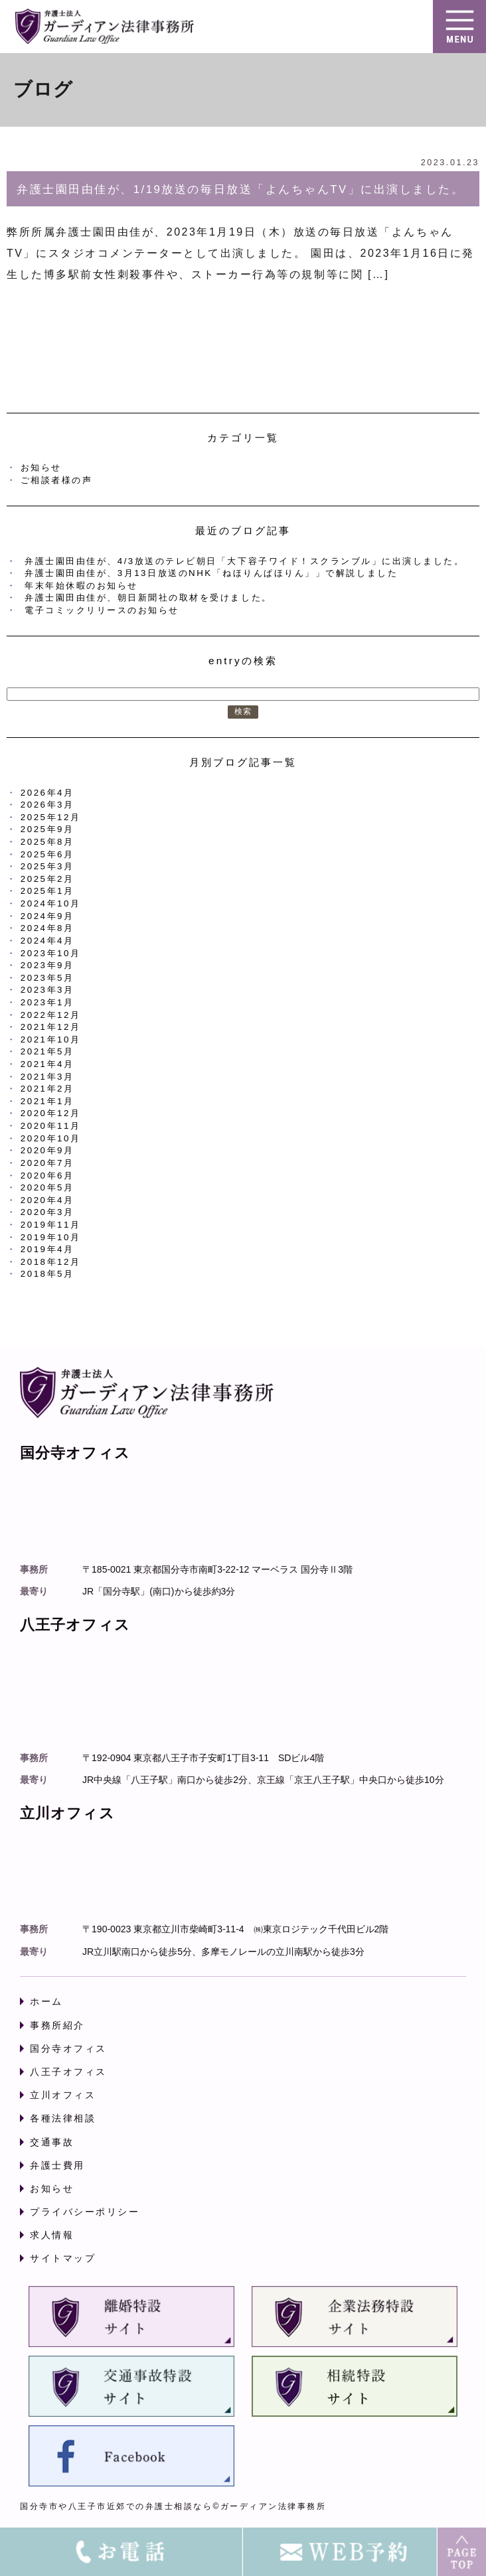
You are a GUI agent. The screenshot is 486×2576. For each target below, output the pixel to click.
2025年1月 (47, 891)
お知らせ (41, 467)
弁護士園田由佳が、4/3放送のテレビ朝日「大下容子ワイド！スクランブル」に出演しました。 (244, 561)
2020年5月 (47, 1187)
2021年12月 (51, 1027)
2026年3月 (47, 805)
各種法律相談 (63, 2118)
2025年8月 (47, 842)
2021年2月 (47, 1089)
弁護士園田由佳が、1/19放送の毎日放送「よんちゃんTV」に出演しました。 (240, 189)
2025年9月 (47, 829)
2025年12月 (51, 817)
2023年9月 (47, 965)
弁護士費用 (57, 2165)
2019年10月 (51, 1237)
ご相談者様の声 (57, 480)
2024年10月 (51, 903)
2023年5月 (47, 978)
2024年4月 (47, 941)
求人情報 (52, 2235)
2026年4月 (47, 793)
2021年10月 (51, 1039)
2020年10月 (51, 1138)
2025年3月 (47, 866)
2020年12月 (51, 1113)
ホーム (46, 2001)
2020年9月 (47, 1150)
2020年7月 (47, 1163)
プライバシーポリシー (84, 2211)
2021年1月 (47, 1101)
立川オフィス (63, 2095)
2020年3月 (47, 1212)
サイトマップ (63, 2258)
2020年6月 (47, 1176)
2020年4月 (47, 1200)
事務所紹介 (57, 2025)
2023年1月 (47, 1002)
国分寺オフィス (68, 2048)
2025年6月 (47, 854)
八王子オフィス (68, 2071)
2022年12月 (51, 1015)
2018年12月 (51, 1262)
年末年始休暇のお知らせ (81, 586)
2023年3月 (47, 990)
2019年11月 (51, 1225)
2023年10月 (51, 953)
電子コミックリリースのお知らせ (102, 610)
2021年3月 (47, 1077)
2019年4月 (47, 1249)
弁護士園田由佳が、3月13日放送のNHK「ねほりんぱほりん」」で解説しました (211, 573)
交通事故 (52, 2142)
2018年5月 (47, 1274)
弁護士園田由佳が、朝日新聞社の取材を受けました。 (148, 598)
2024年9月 (47, 916)
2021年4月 (47, 1064)
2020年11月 (51, 1126)
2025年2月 (47, 879)
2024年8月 (47, 928)
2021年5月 (47, 1051)
